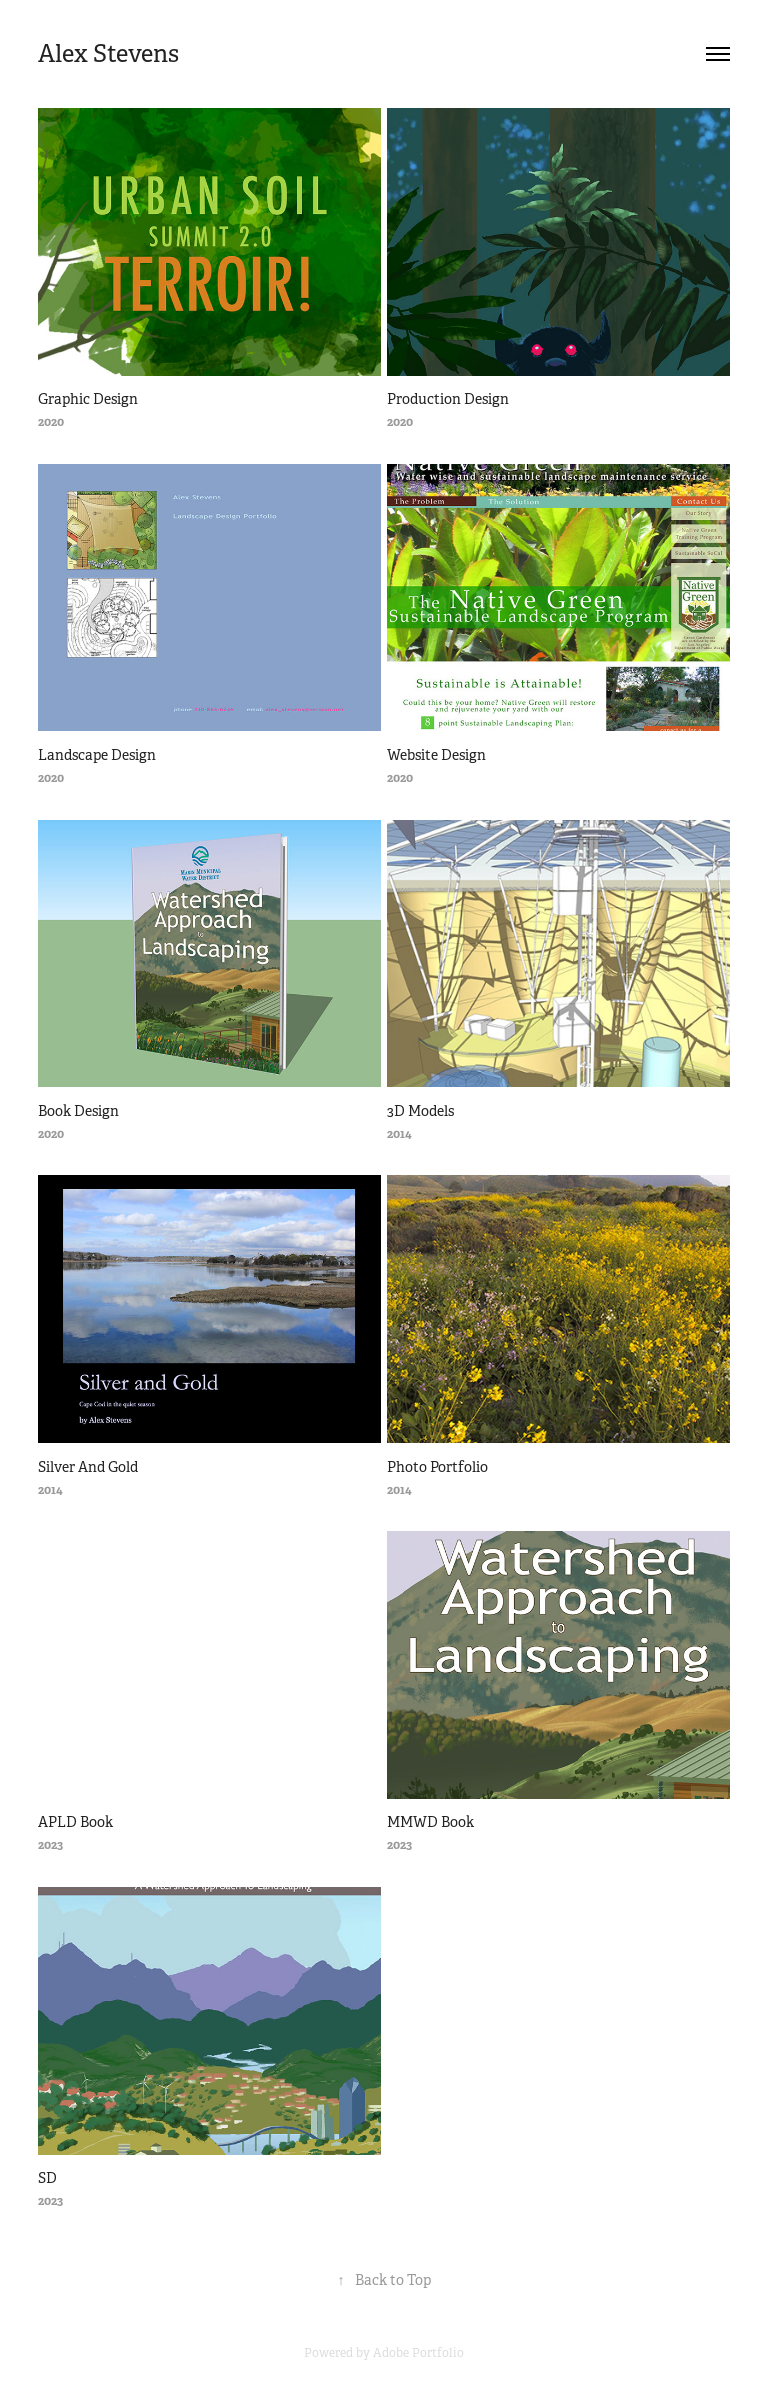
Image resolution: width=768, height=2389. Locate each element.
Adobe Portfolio (418, 2353)
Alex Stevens (108, 54)
